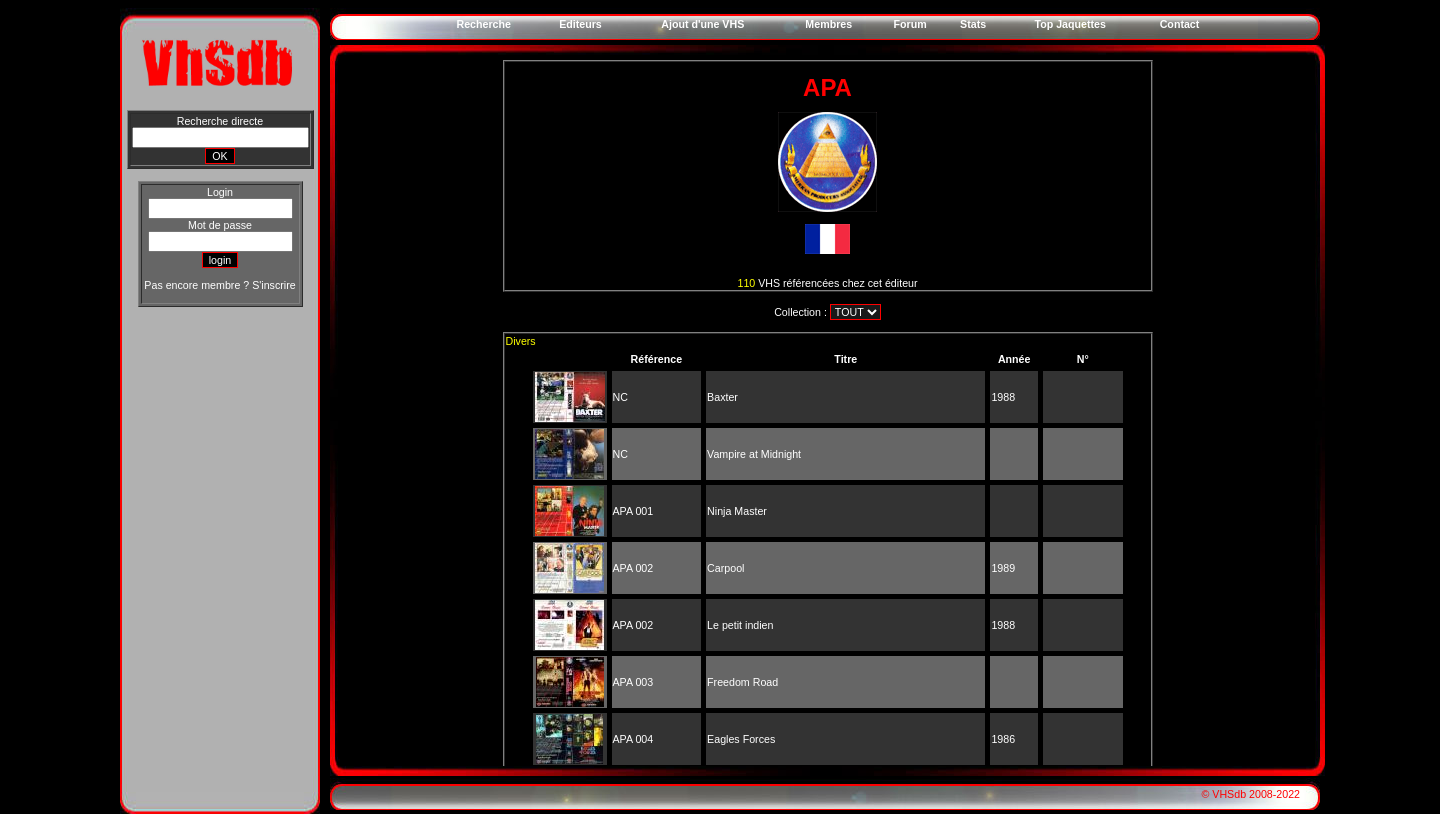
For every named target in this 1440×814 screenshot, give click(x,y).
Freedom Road (742, 682)
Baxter (722, 397)
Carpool (725, 568)
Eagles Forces (741, 739)
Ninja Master (737, 511)
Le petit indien (740, 625)
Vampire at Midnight (754, 454)
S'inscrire (273, 285)
